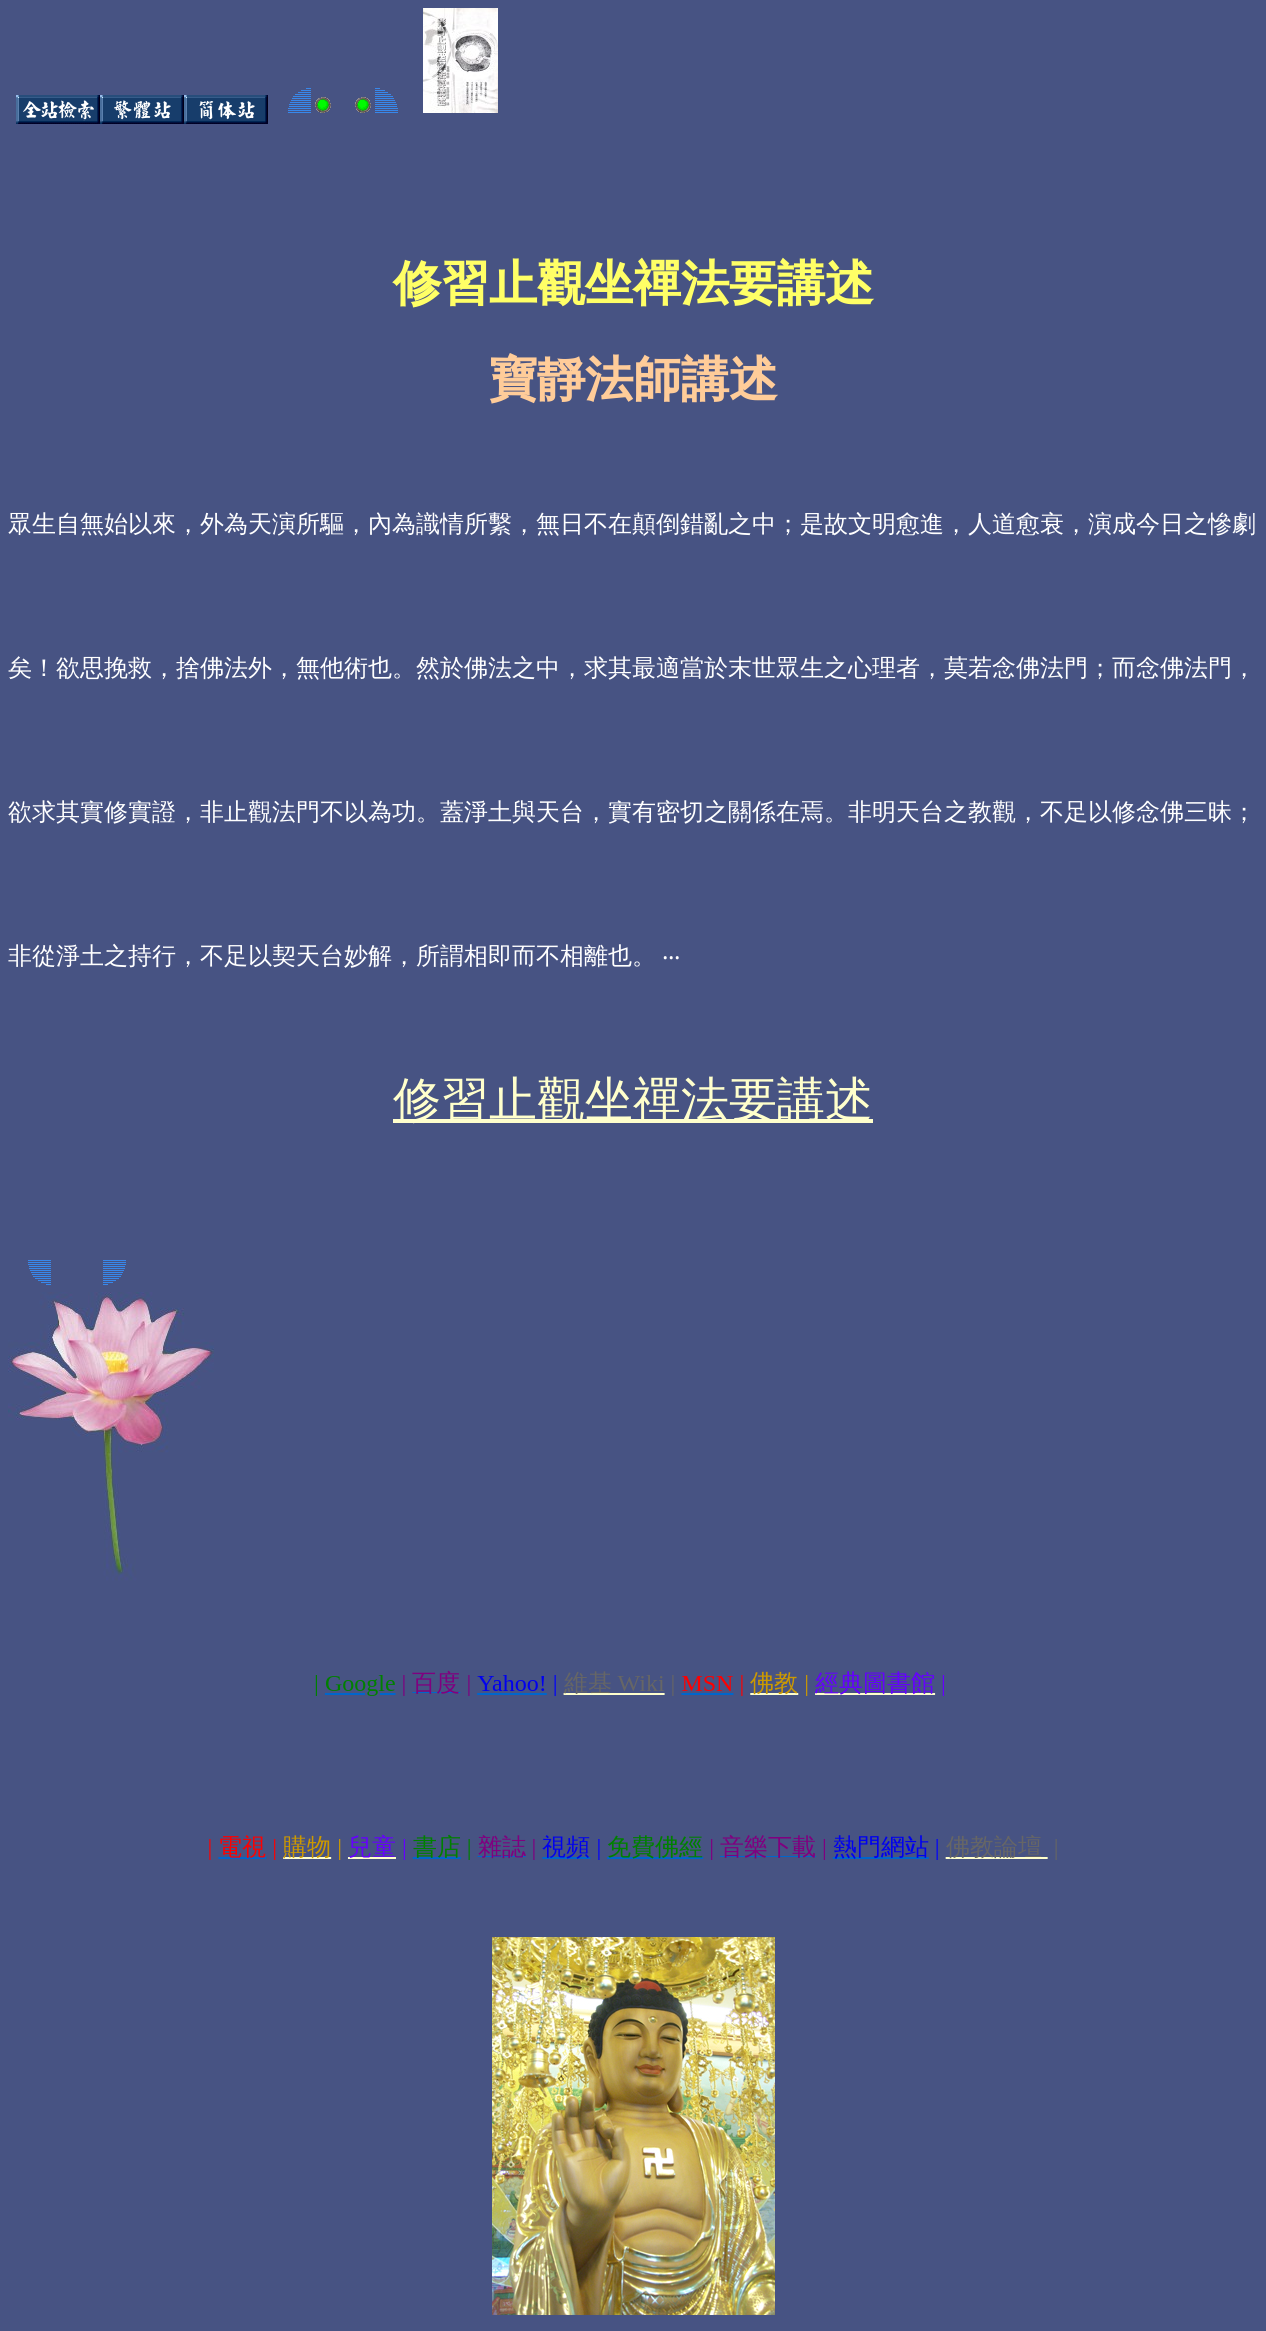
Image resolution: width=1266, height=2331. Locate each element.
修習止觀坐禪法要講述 (633, 1099)
